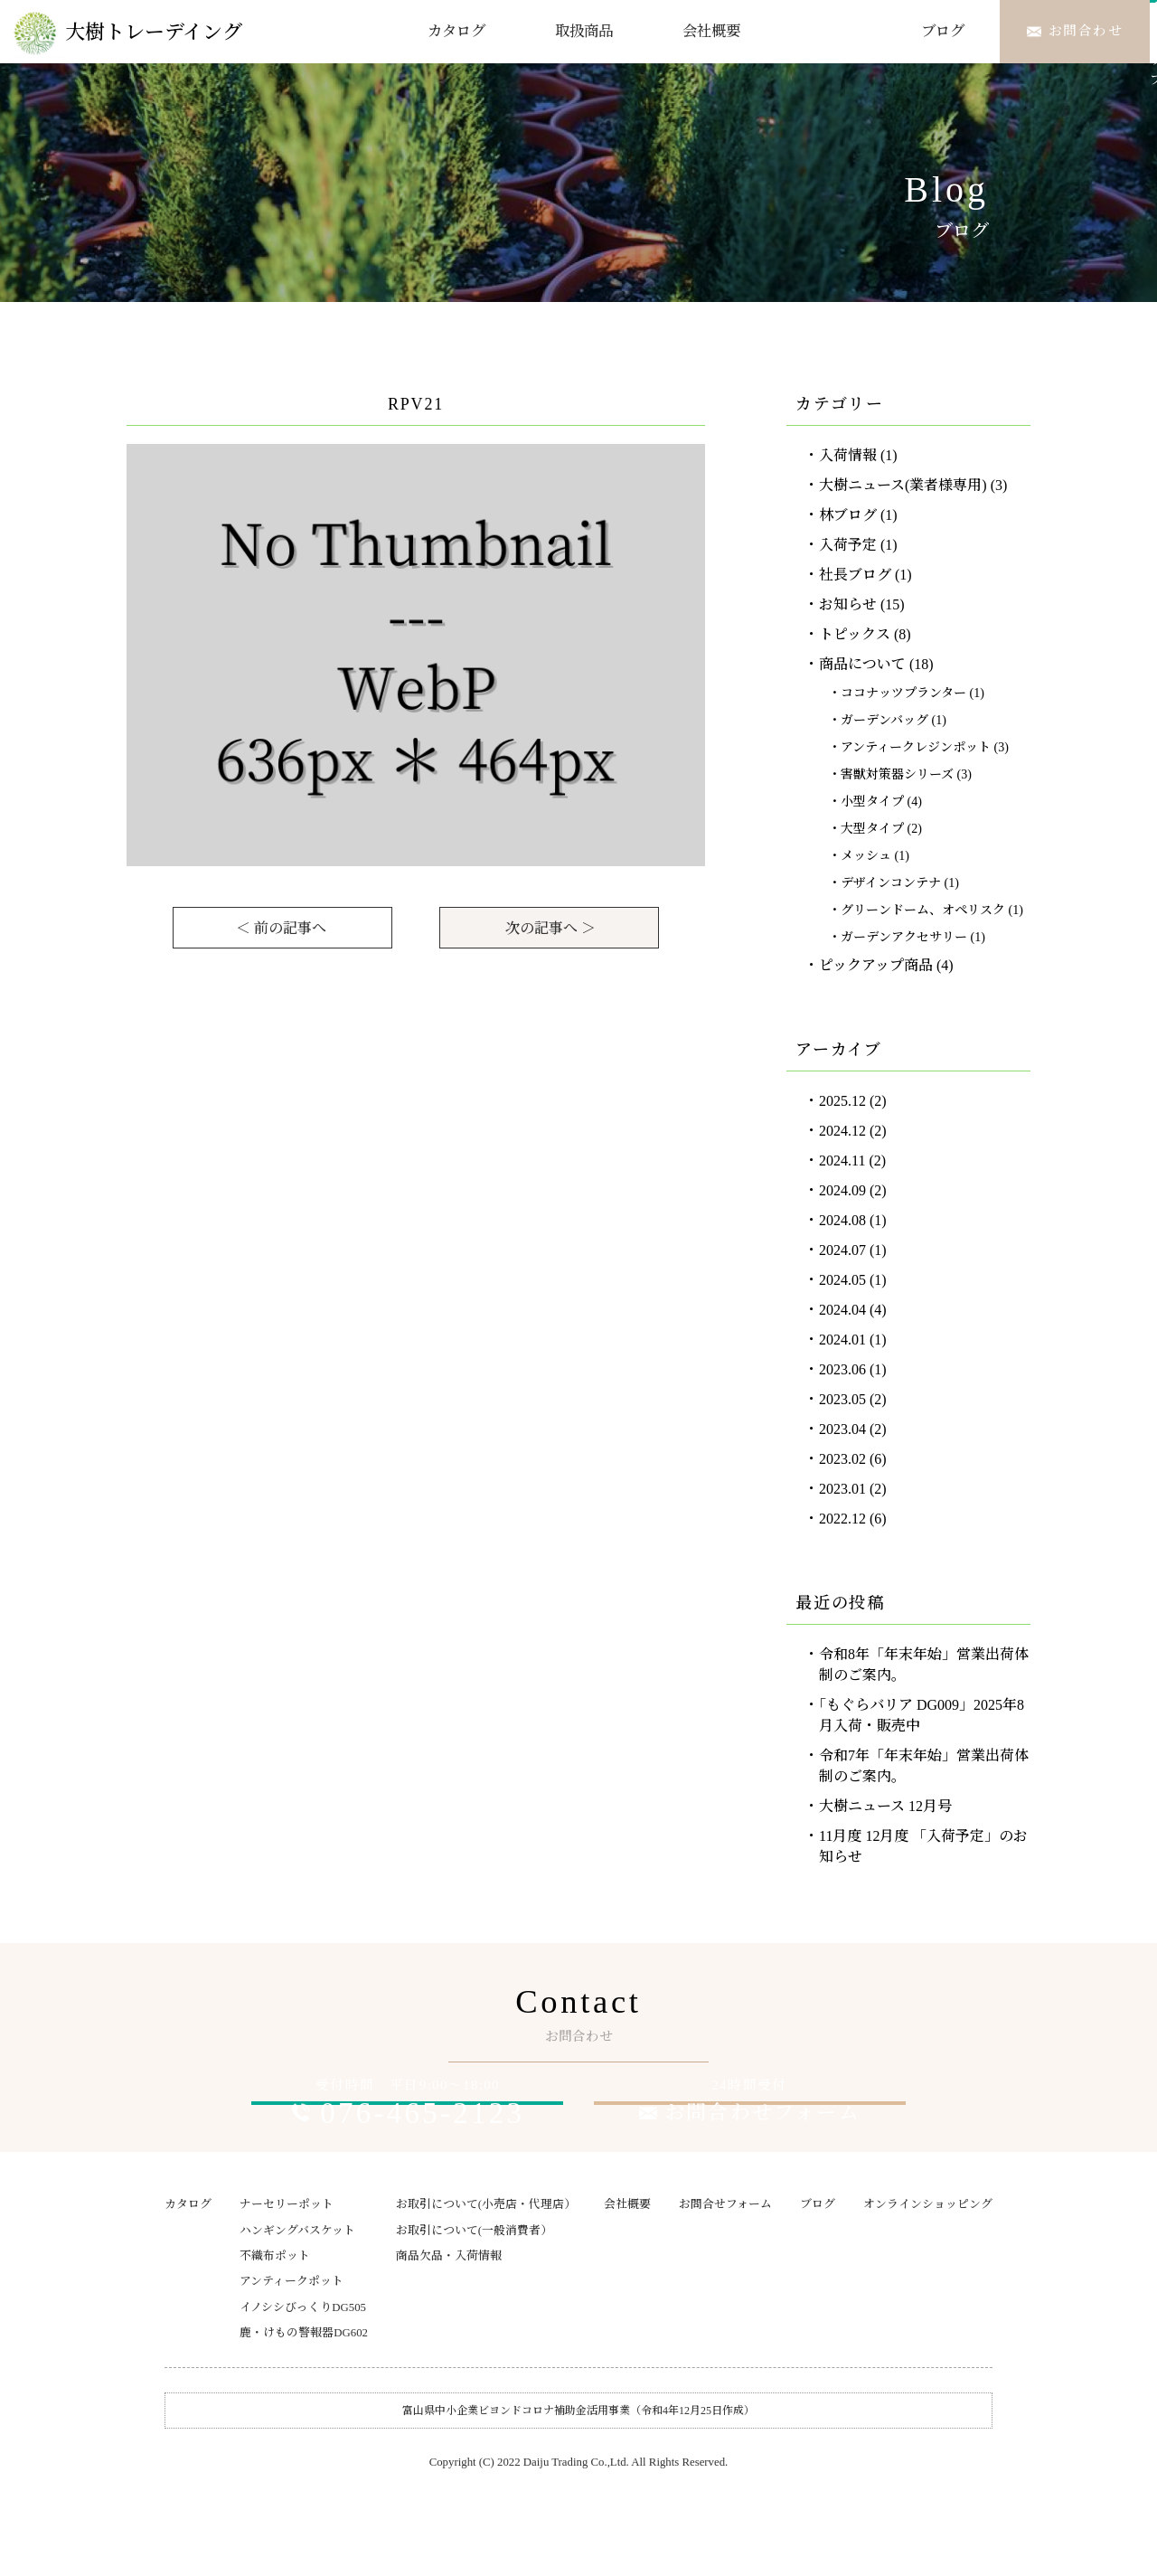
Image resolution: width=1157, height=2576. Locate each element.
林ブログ (848, 515)
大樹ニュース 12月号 (885, 1806)
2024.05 (842, 1280)
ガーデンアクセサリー (904, 937)
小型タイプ (872, 801)
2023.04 (842, 1429)
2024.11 (842, 1160)
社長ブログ (855, 574)
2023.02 (842, 1459)
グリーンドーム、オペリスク (923, 910)
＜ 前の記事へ (281, 928)
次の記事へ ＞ (550, 928)
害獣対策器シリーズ (897, 774)
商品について (862, 664)
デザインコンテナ (891, 883)
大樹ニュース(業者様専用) (903, 485)
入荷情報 (848, 455)
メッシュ (866, 856)
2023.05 (842, 1399)
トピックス (854, 634)
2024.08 (842, 1220)
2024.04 (842, 1309)
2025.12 (842, 1101)
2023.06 (842, 1369)
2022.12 (842, 1518)
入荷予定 (848, 544)
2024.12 (842, 1130)
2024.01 (842, 1339)
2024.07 (842, 1250)
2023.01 (842, 1488)
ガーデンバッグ (884, 720)
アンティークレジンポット (916, 747)
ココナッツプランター (903, 693)
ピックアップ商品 (876, 965)
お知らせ (848, 604)
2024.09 (842, 1190)
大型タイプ (872, 828)
